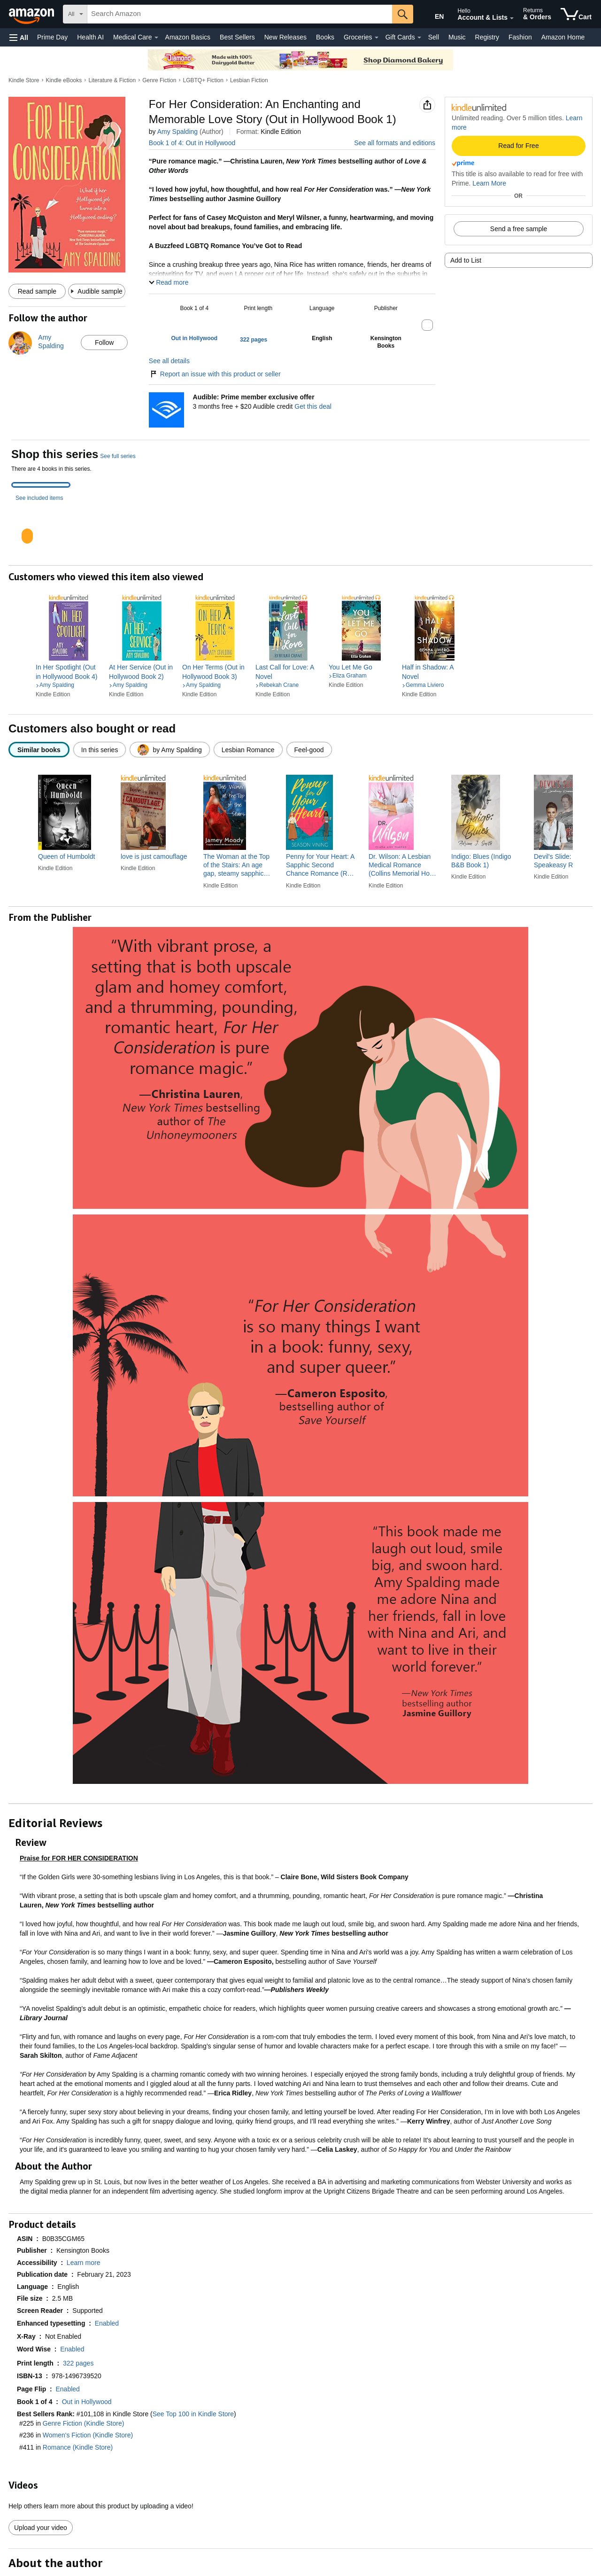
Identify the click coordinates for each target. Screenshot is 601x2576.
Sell (433, 37)
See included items (39, 498)
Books (325, 37)
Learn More (489, 183)
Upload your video (40, 2527)
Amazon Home (563, 37)
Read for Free (518, 145)
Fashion (520, 37)
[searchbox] (239, 14)
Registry (487, 37)
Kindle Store (23, 80)
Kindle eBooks (64, 80)
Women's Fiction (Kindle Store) (88, 2435)
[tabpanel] (300, 528)
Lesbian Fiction (249, 80)
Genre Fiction (159, 80)
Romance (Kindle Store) (78, 2447)
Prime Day (52, 37)
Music (457, 37)
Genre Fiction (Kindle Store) (83, 2423)
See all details (169, 361)
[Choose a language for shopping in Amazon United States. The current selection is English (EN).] (433, 14)
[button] (18, 37)
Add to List (465, 260)
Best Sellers (237, 37)
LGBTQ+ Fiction (203, 80)
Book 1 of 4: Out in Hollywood (192, 143)
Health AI (90, 37)
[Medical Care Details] (156, 38)
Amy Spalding (177, 131)
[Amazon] (32, 14)
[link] (68, 671)
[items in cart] (576, 14)
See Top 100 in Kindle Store (193, 2414)
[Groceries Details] (376, 38)
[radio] (38, 749)
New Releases (285, 37)
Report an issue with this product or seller (215, 374)
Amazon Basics (187, 37)
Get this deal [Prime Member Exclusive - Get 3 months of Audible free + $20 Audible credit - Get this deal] (312, 406)
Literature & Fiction (112, 80)
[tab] (41, 485)
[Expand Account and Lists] (512, 18)
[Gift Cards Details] (419, 38)
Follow (104, 342)
